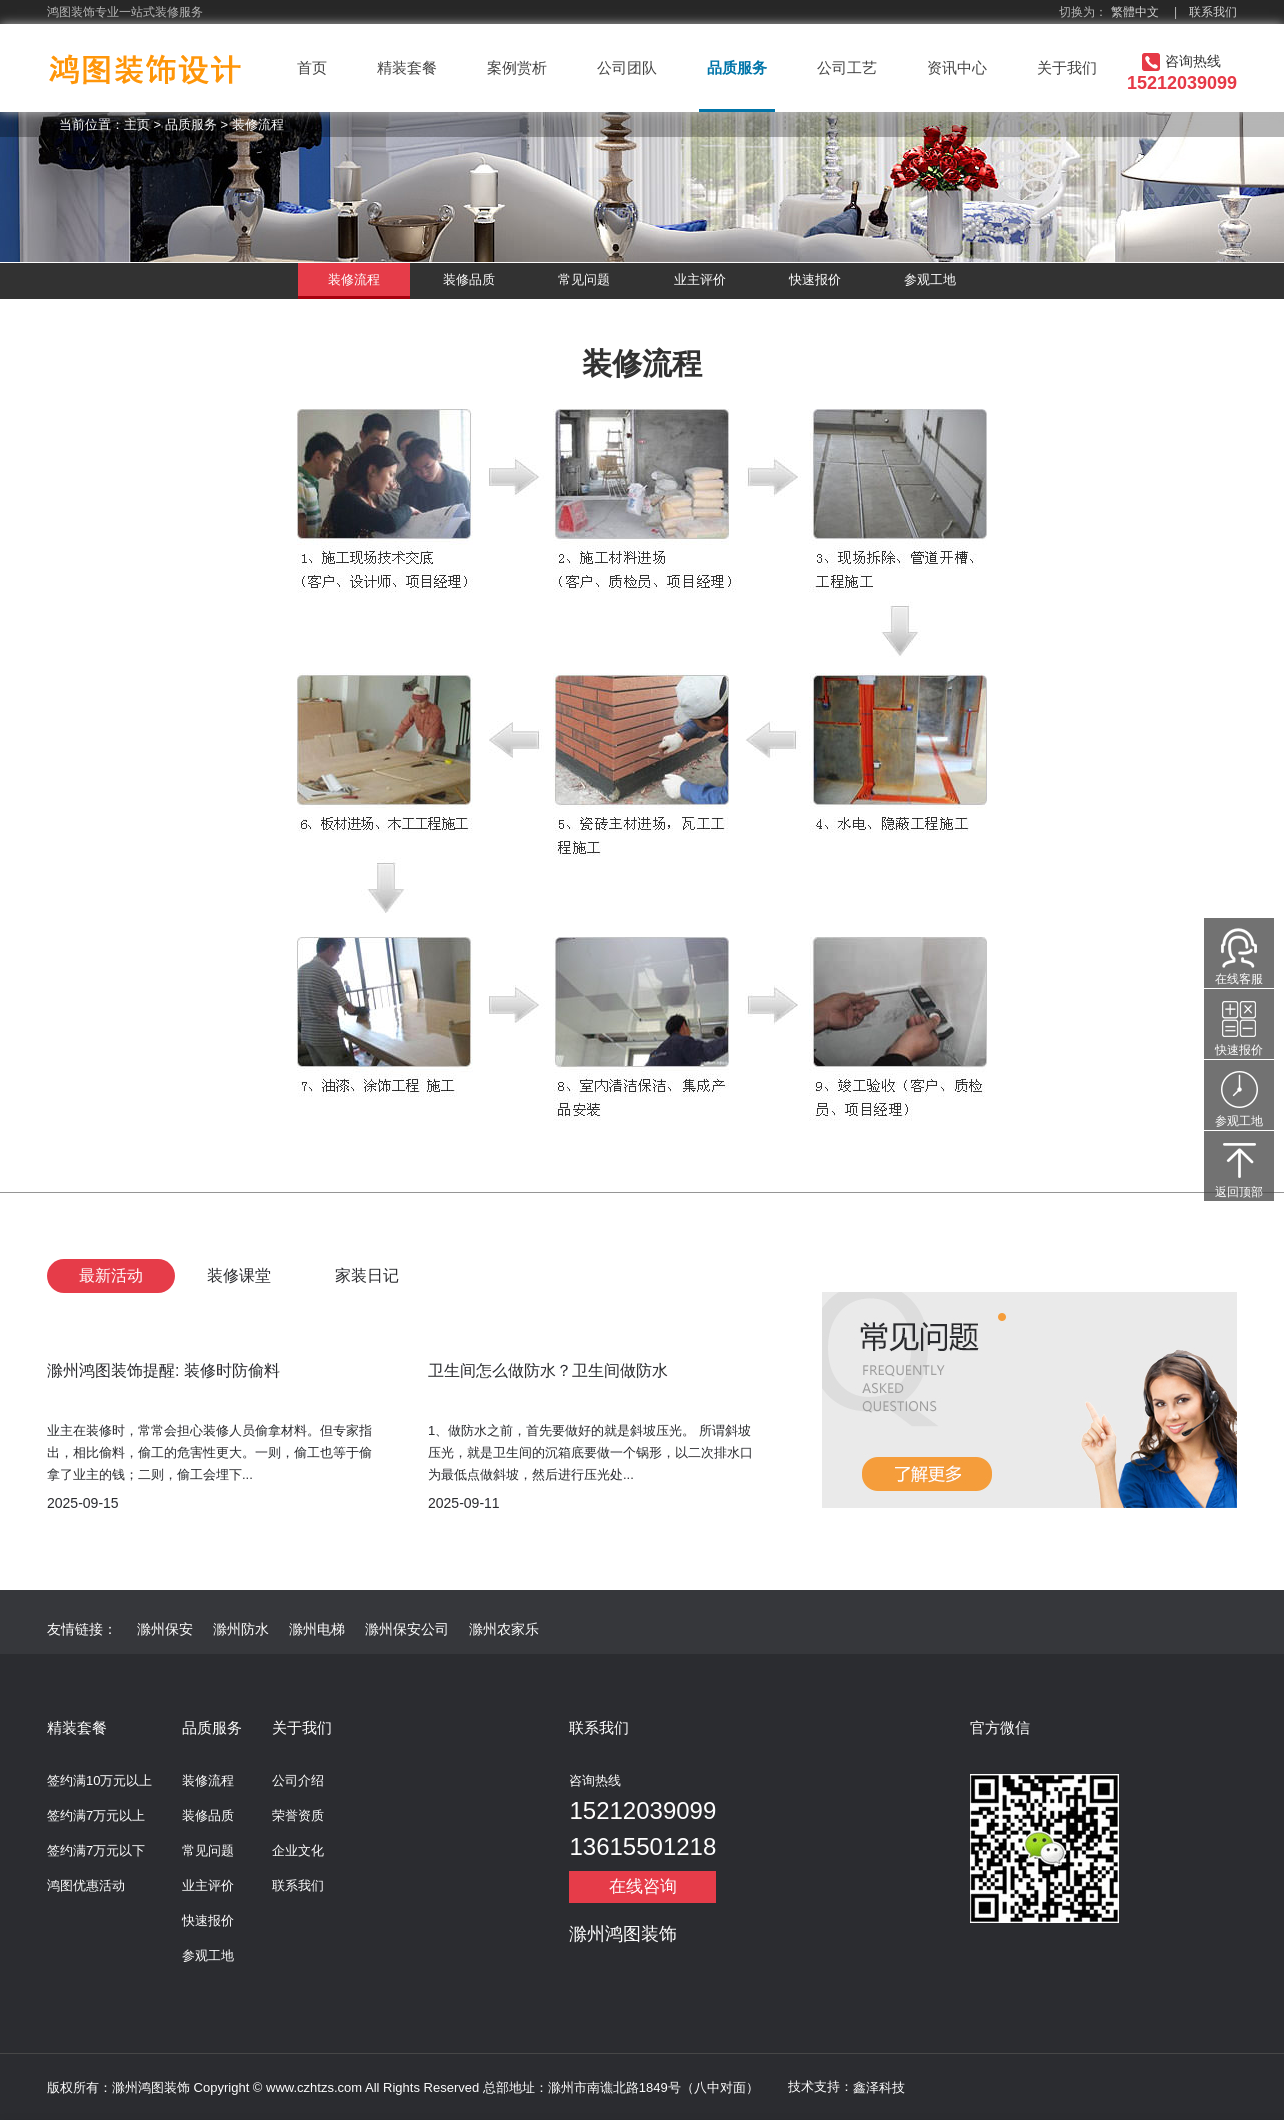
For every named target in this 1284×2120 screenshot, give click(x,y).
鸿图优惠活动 (86, 1885)
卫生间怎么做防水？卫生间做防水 (548, 1370)
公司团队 (627, 67)
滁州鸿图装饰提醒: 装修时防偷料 (163, 1370)
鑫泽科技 (879, 2087)
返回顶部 (1239, 1192)
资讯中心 (957, 67)
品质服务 (737, 67)
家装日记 (367, 1275)
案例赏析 (517, 67)
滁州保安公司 (407, 1629)
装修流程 (258, 124)
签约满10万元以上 (99, 1780)
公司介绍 (298, 1780)
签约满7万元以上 (96, 1815)
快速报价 (815, 279)
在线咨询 (643, 1886)
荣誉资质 (298, 1815)
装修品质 (469, 279)
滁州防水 (241, 1629)
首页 (312, 67)
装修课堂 (239, 1275)
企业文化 (298, 1850)
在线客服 (1239, 979)
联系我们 (1213, 12)
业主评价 (700, 279)
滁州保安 (165, 1629)
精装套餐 (407, 67)
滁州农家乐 (504, 1629)
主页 (137, 124)
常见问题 (584, 279)
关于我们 (1067, 67)
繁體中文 (1135, 12)
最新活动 (111, 1275)
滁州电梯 (317, 1629)
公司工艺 (847, 67)
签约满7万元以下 (96, 1850)
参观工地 (930, 279)
